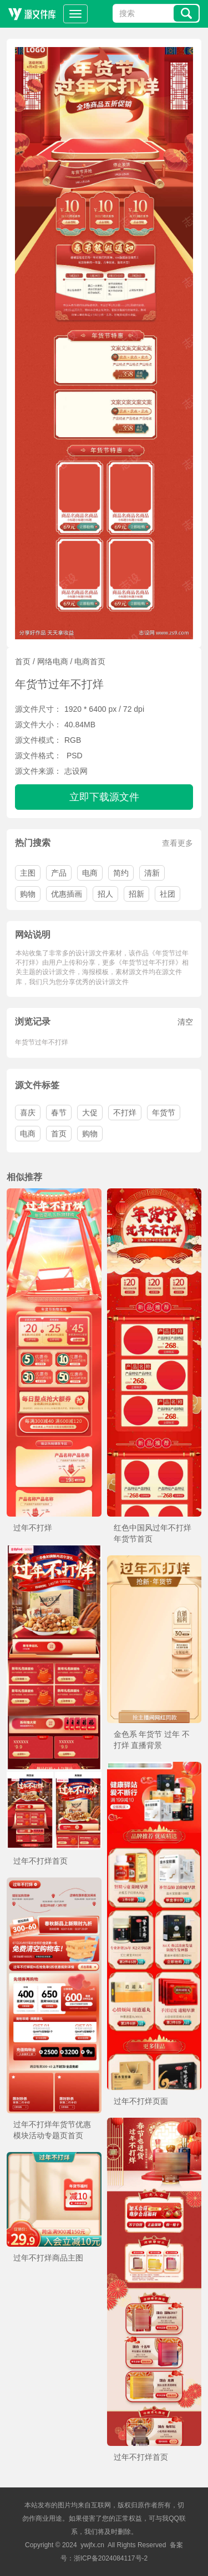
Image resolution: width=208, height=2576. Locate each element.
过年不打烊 (32, 1527)
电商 (90, 872)
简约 (121, 872)
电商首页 (89, 661)
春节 (59, 1112)
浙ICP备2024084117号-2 (111, 2558)
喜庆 (27, 1112)
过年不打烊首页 (40, 1860)
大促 (90, 1112)
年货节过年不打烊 (41, 1042)
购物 (27, 893)
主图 (27, 872)
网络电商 (52, 661)
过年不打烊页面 (141, 2101)
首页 (23, 661)
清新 (152, 872)
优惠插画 (66, 893)
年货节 (163, 1112)
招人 (105, 893)
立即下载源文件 (104, 797)
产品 (59, 872)
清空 (185, 1021)
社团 (167, 893)
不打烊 (124, 1112)
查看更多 (177, 843)
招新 (136, 893)
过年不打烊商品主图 (48, 2257)
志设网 (76, 771)
